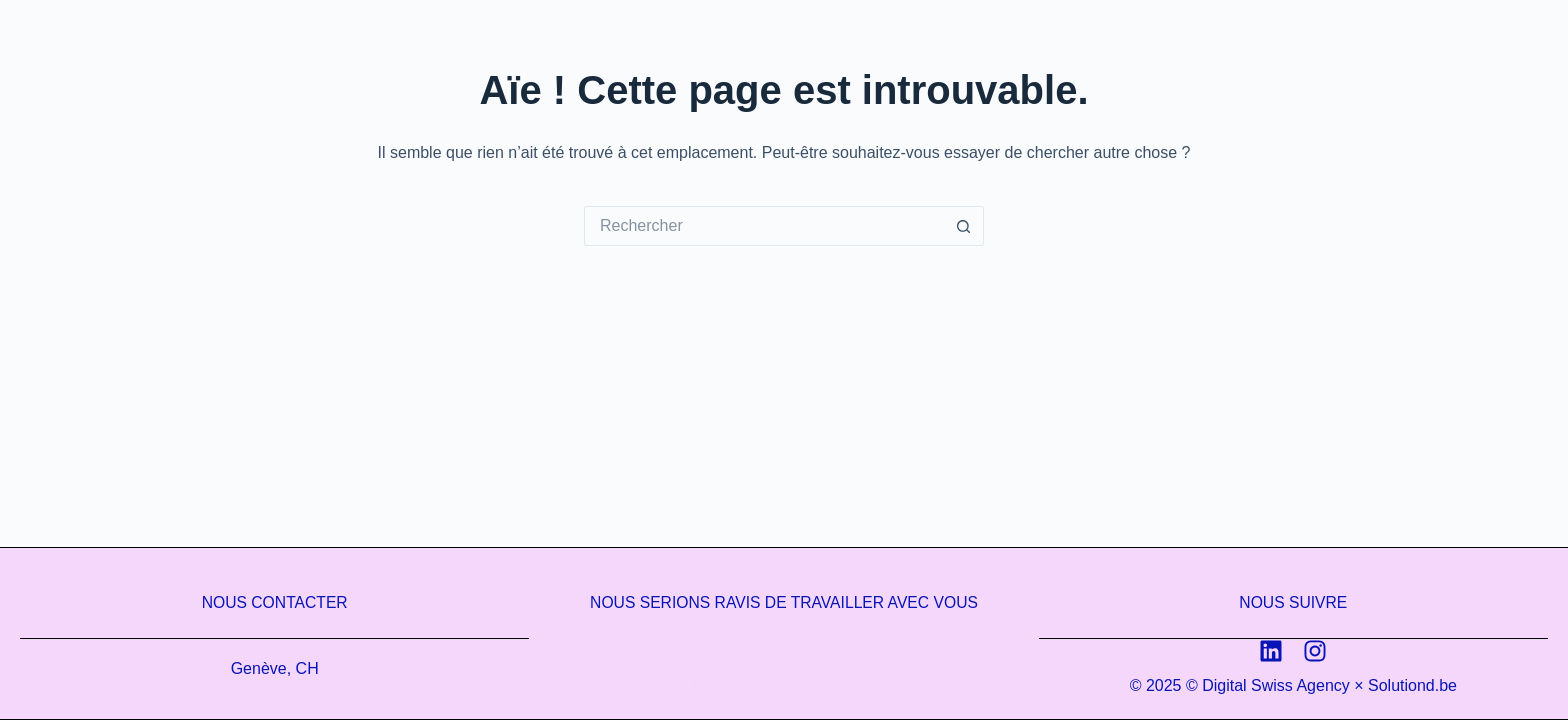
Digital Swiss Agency (1276, 685)
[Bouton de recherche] (964, 226)
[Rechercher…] (764, 226)
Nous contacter (275, 602)
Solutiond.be (1412, 685)
